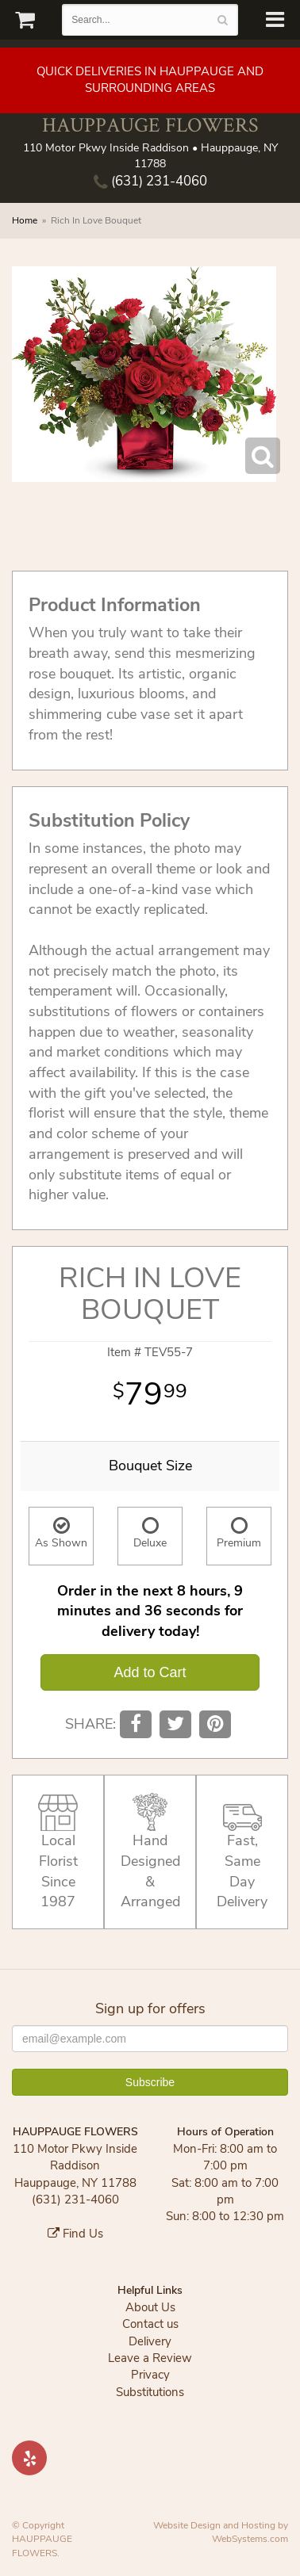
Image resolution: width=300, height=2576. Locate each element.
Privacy (150, 2375)
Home (24, 220)
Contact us (150, 2324)
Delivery (150, 2341)
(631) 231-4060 (150, 181)
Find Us (75, 2234)
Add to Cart (149, 1672)
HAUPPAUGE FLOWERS (150, 124)
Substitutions (150, 2392)
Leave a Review (150, 2358)
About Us (150, 2307)
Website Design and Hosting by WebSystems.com (220, 2532)
